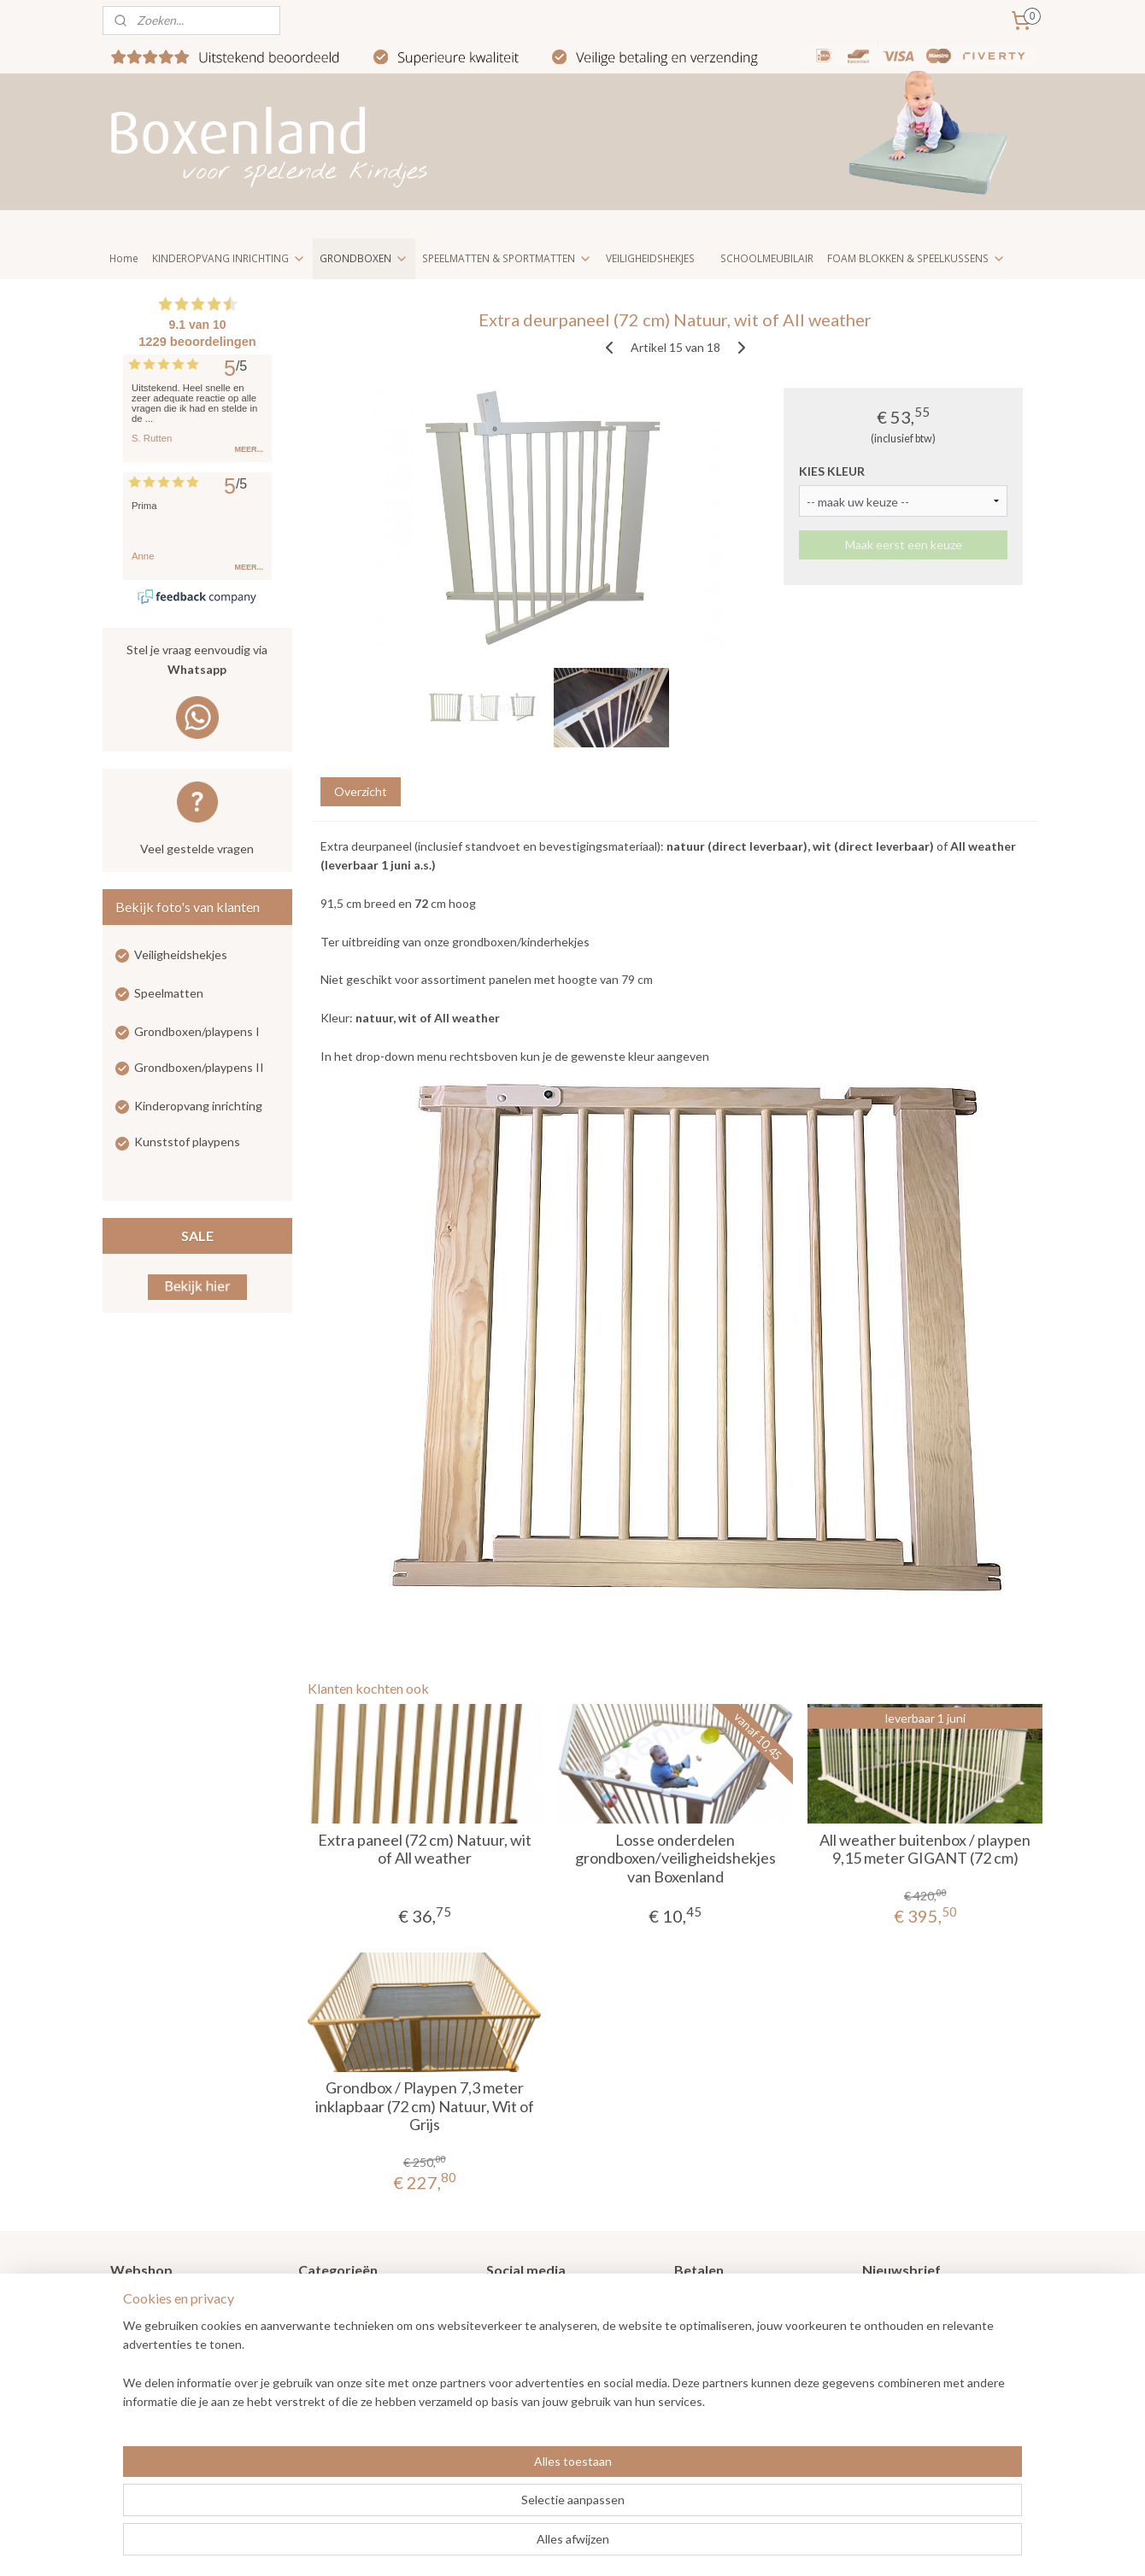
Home (123, 258)
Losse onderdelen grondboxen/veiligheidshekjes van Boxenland (674, 1858)
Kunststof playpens (187, 1141)
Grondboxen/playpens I (197, 1031)
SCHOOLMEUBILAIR (766, 258)
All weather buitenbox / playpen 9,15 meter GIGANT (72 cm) (924, 1849)
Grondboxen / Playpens (361, 2302)
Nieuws (130, 2322)
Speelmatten (168, 993)
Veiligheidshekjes (180, 954)
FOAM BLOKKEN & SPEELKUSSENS (916, 258)
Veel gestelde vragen (197, 848)
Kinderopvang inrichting (198, 1105)
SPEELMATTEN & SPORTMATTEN (507, 258)
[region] (460, 2508)
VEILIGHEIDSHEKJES (650, 258)
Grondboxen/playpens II (199, 1067)
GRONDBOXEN (364, 258)
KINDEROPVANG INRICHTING (229, 258)
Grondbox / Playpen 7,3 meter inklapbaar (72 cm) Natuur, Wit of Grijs (424, 2106)
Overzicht (359, 791)
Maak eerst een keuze (902, 544)
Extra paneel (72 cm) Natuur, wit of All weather (424, 1849)
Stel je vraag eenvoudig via (197, 660)
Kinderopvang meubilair (361, 2379)
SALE (197, 1235)
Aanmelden (906, 2361)
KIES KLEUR (832, 471)
